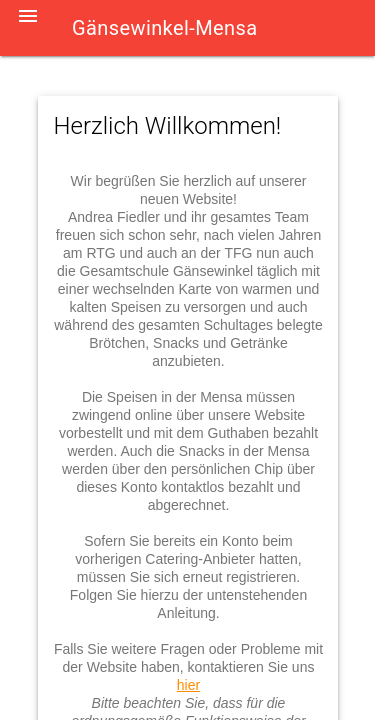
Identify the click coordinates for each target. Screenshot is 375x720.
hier (188, 685)
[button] (28, 28)
